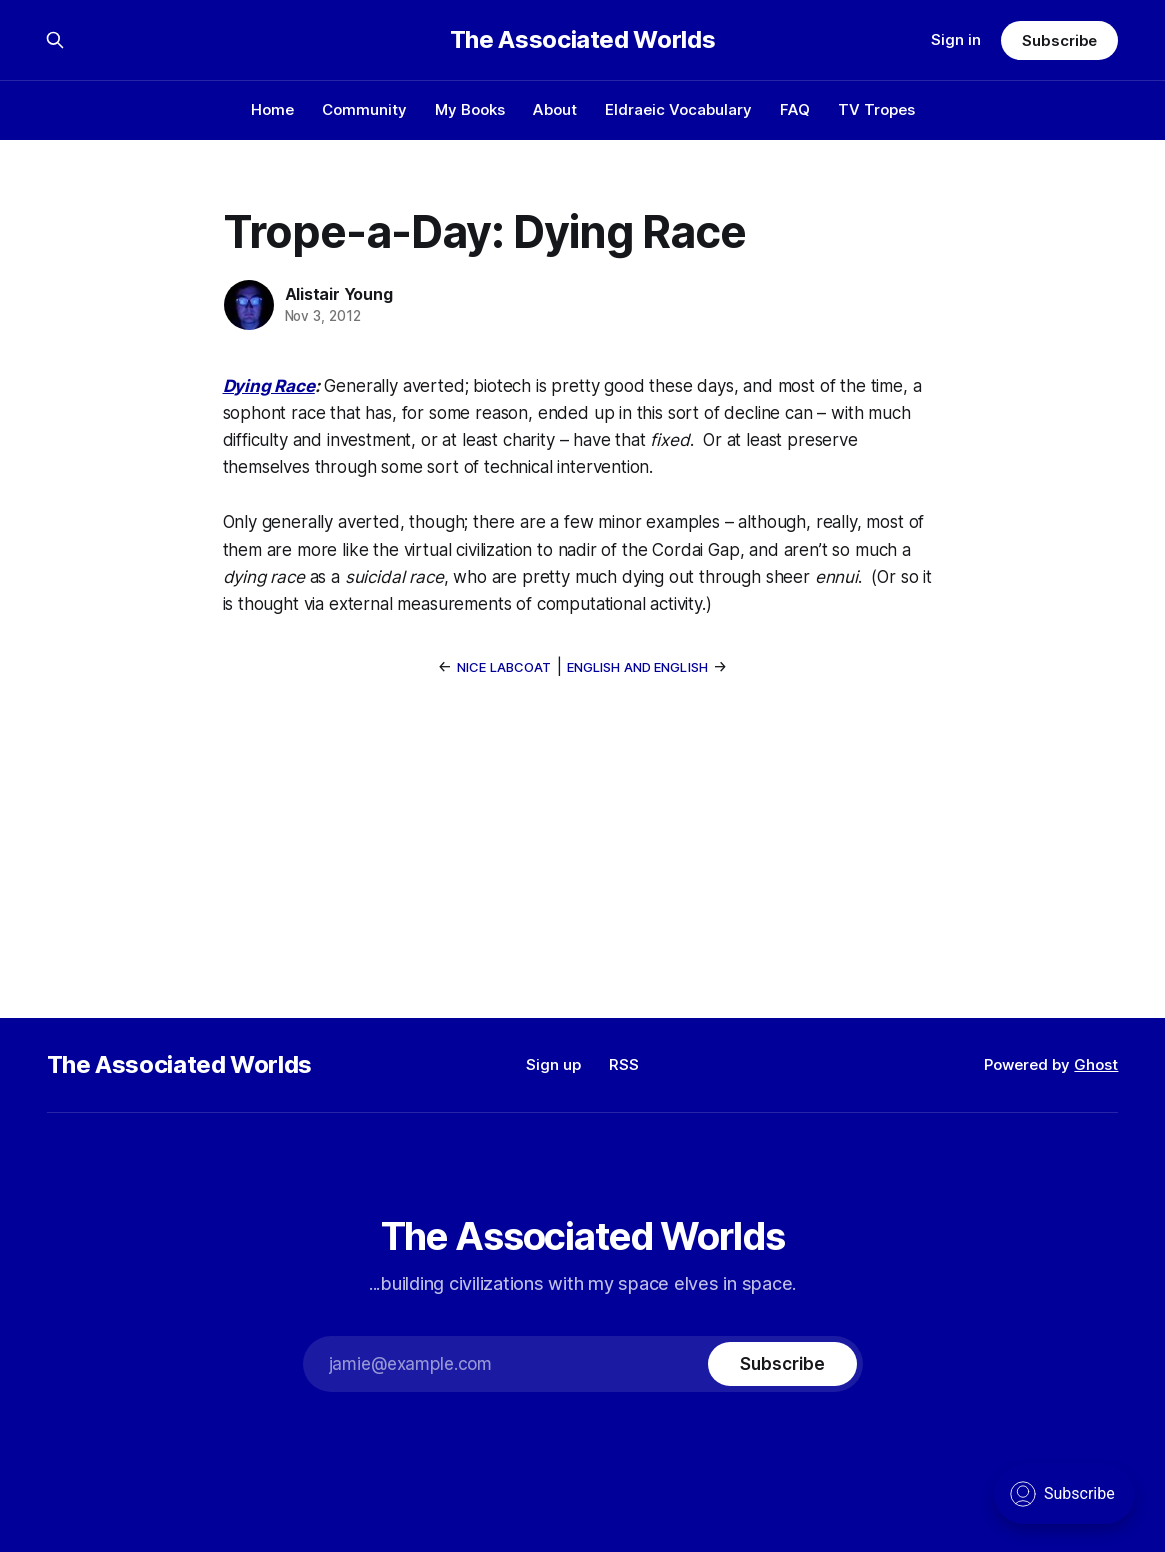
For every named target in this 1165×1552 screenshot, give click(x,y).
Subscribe (1059, 40)
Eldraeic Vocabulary (678, 109)
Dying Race (269, 386)
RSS (624, 1064)
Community (364, 109)
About (555, 109)
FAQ (795, 109)
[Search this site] (55, 40)
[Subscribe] (782, 1364)
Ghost (1096, 1064)
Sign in (956, 39)
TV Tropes (876, 109)
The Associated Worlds (582, 40)
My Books (470, 109)
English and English (637, 667)
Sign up (553, 1064)
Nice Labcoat (504, 667)
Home (272, 109)
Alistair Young (339, 294)
